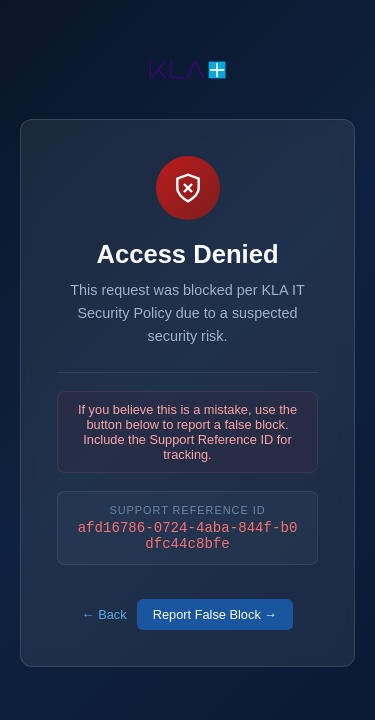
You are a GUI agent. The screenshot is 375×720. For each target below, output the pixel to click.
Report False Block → (215, 617)
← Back (104, 617)
